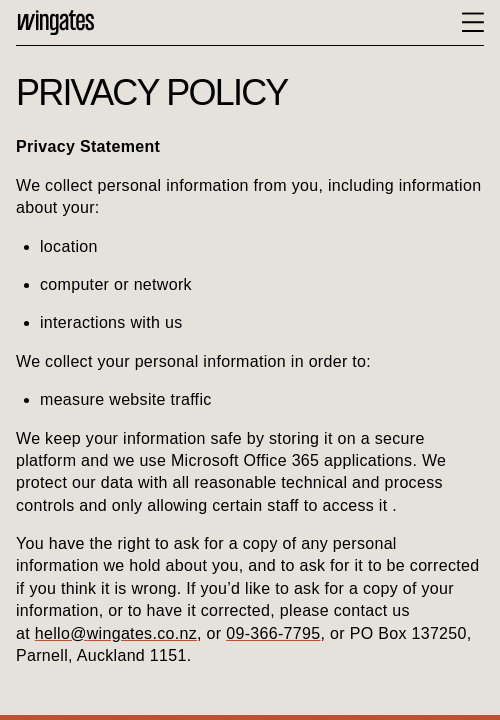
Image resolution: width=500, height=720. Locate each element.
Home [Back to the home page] (56, 22)
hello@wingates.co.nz (116, 633)
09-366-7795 (273, 633)
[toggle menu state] (473, 22)
